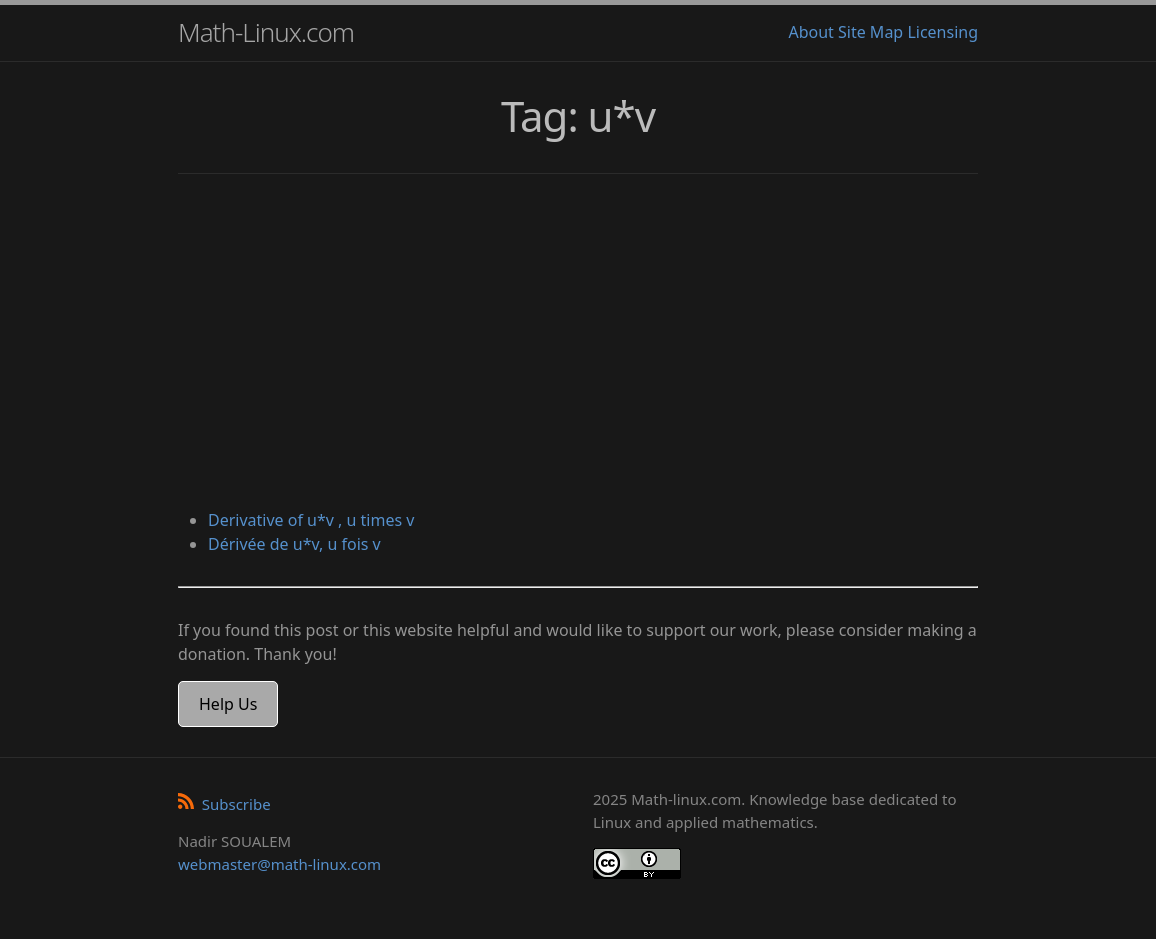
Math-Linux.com (266, 32)
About (810, 32)
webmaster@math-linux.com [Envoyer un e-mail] (279, 864)
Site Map (870, 32)
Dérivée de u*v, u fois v (294, 544)
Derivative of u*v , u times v (311, 520)
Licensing (942, 32)
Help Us (228, 704)
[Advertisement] (578, 344)
